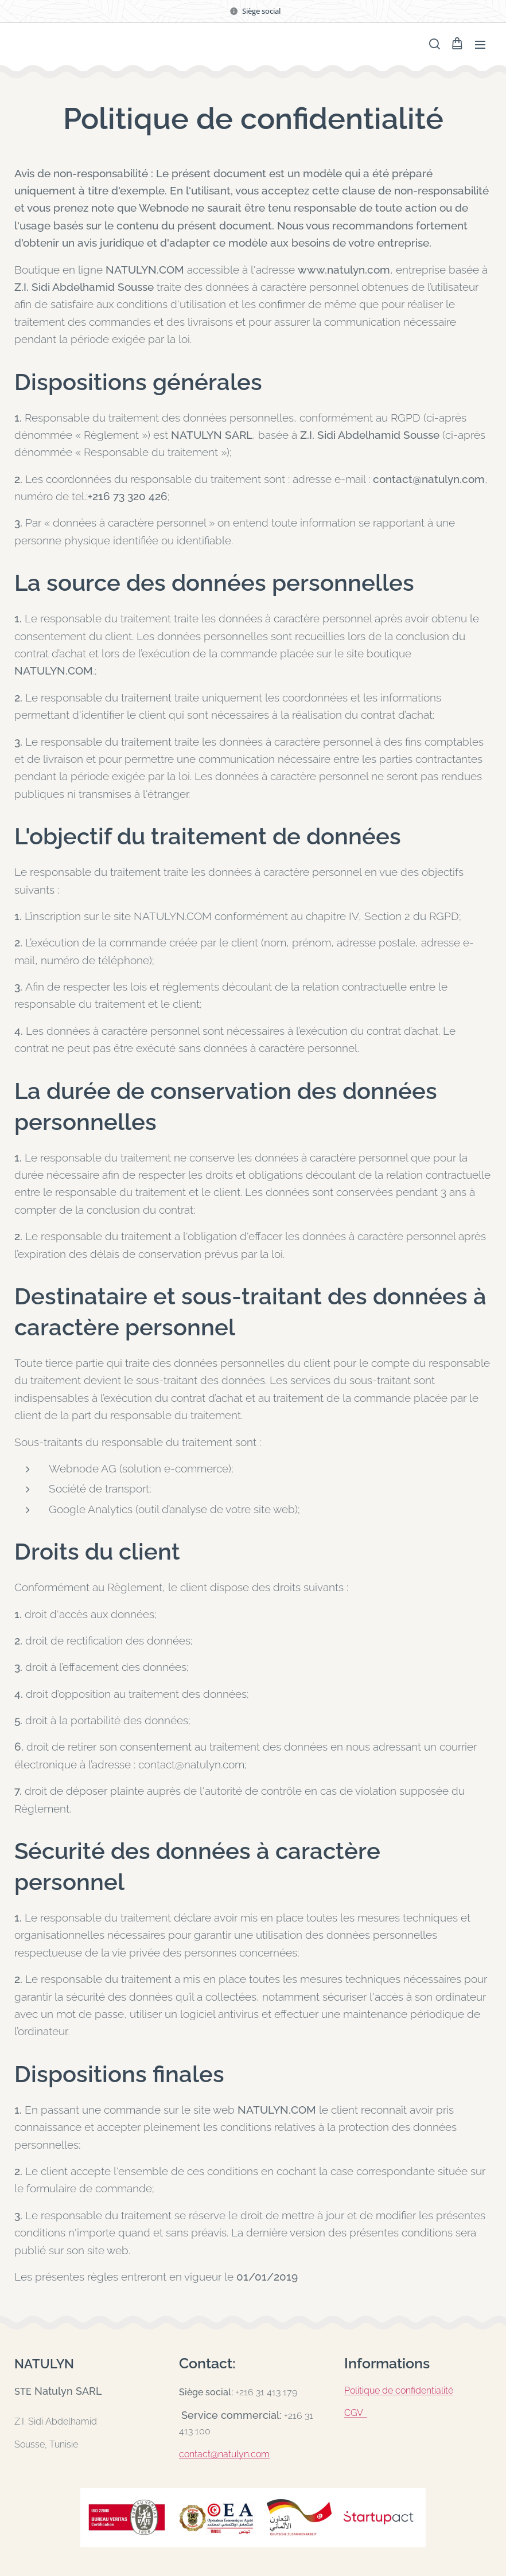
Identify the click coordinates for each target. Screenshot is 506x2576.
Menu (480, 44)
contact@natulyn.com (224, 2454)
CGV (355, 2413)
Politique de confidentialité (398, 2390)
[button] (433, 44)
